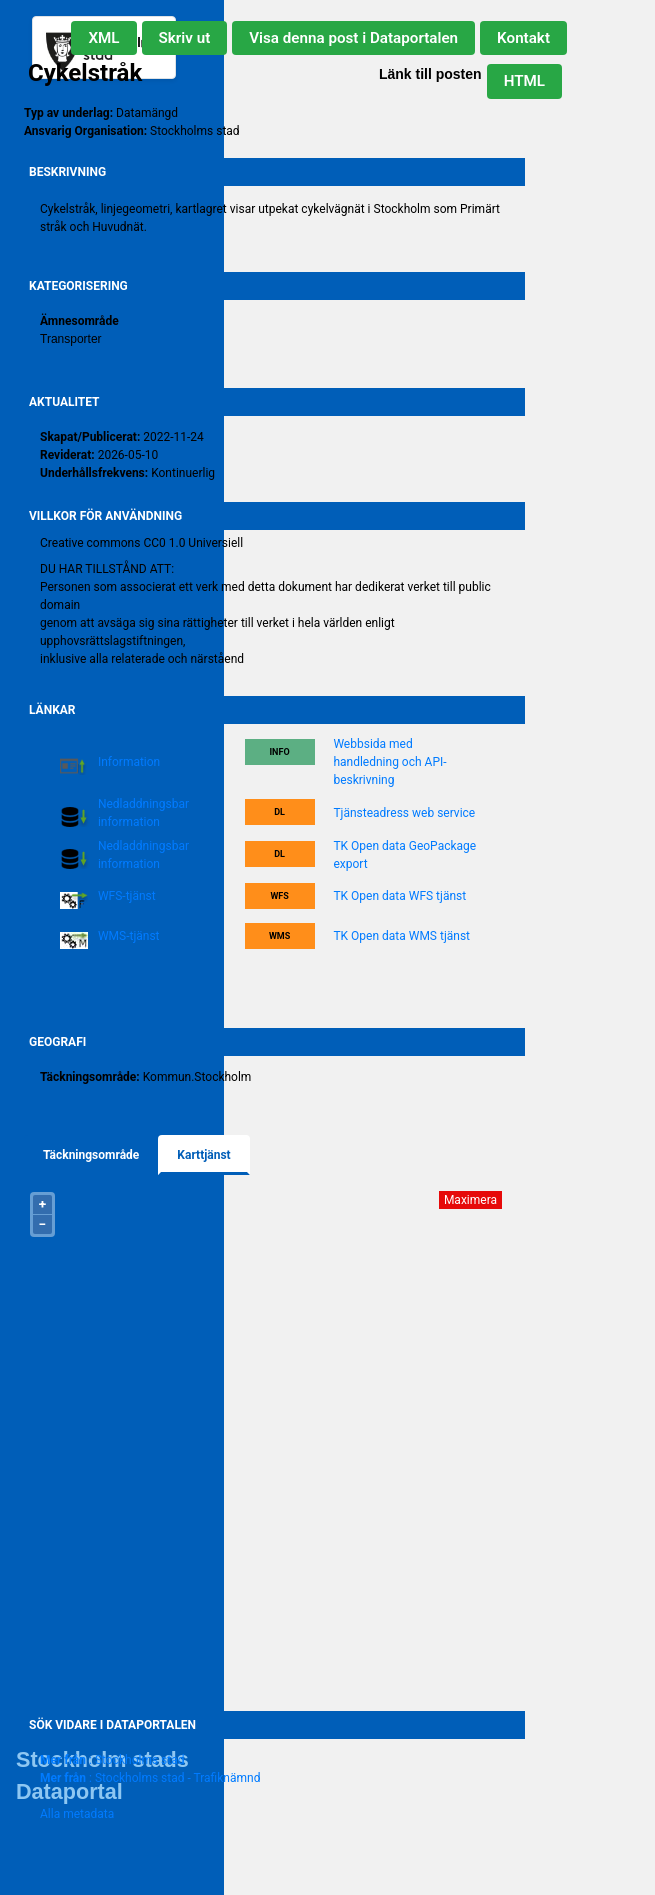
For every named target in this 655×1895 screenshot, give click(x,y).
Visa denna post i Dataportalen (353, 38)
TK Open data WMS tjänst (401, 936)
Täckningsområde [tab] (91, 1155)
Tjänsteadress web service (404, 813)
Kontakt (523, 38)
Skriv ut (185, 38)
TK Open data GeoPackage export (404, 855)
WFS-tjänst (127, 896)
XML (103, 38)
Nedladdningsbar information (143, 813)
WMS (279, 936)
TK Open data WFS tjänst (399, 896)
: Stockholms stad (112, 1760)
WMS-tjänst (129, 936)
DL (279, 812)
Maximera (470, 1200)
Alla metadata (77, 1814)
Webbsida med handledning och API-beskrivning (389, 762)
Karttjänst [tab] (203, 1155)
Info (279, 752)
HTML (524, 81)
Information (129, 762)
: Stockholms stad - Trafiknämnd (150, 1778)
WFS (279, 896)
